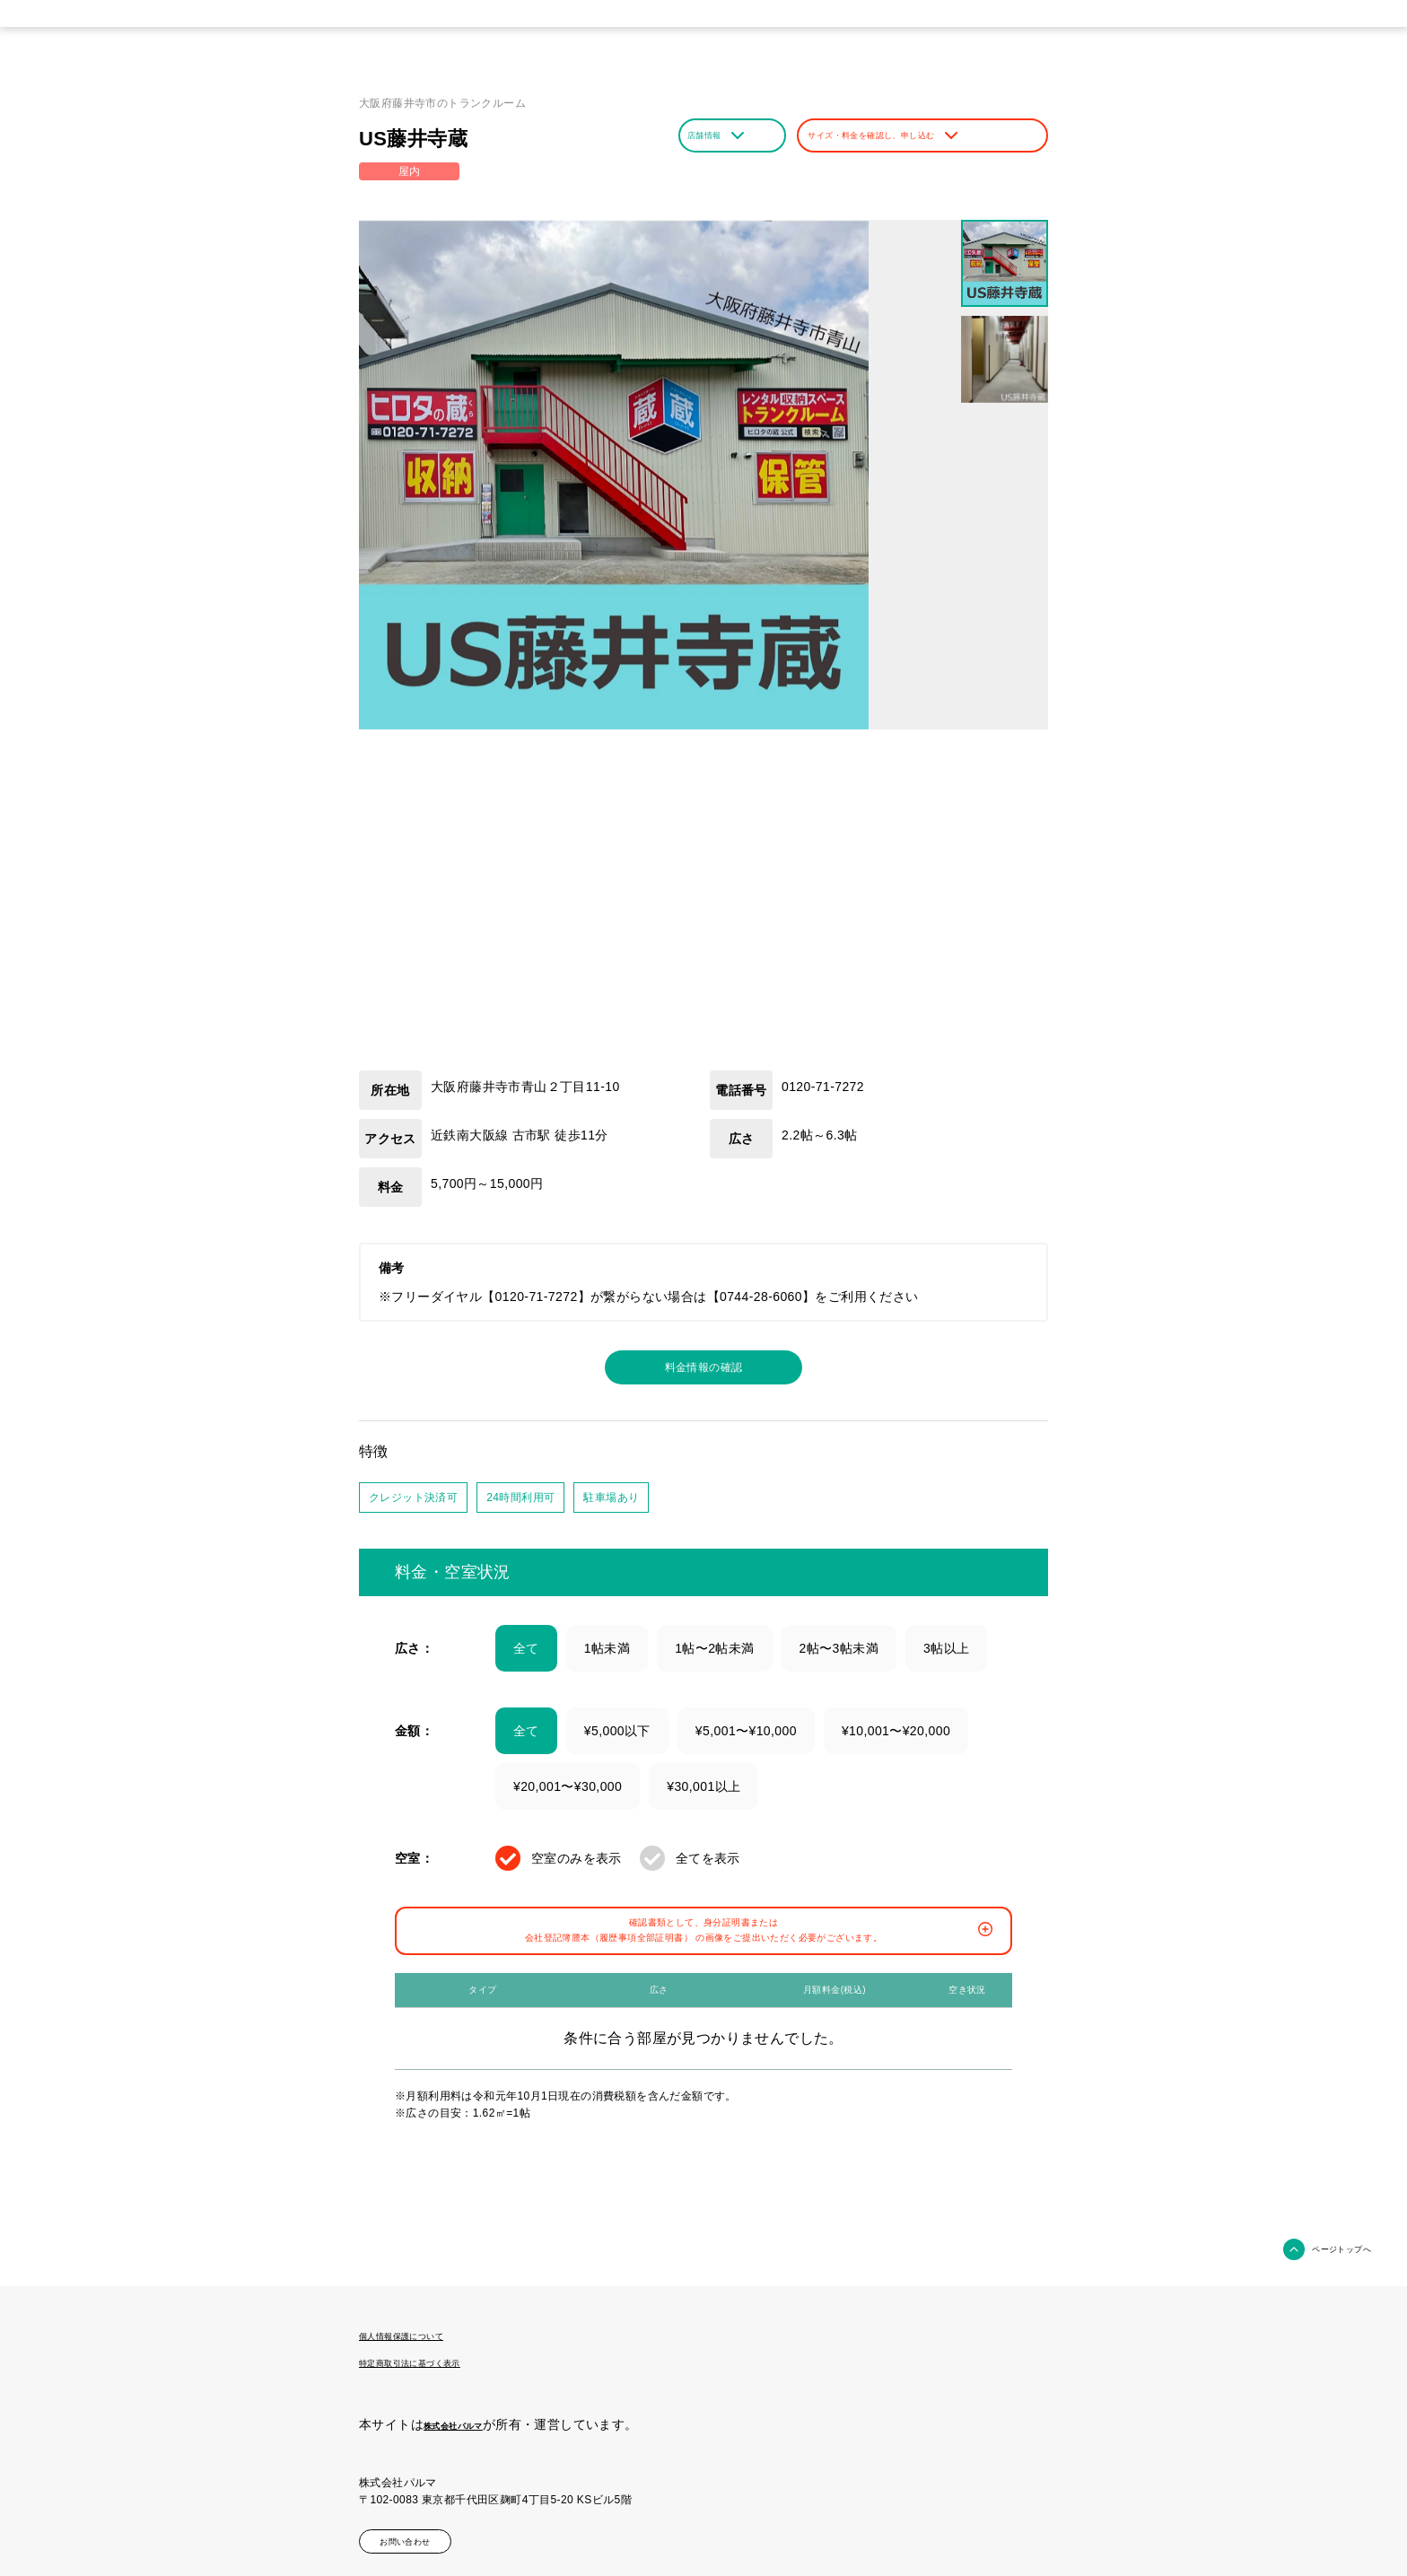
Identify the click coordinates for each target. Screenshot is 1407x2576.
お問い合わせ (429, 2534)
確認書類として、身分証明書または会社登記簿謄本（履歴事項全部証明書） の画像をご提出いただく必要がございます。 (707, 1947)
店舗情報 (728, 135)
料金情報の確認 (704, 1370)
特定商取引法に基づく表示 (436, 2360)
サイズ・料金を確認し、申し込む (921, 135)
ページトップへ (1325, 2249)
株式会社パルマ (469, 2421)
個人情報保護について (423, 2334)
